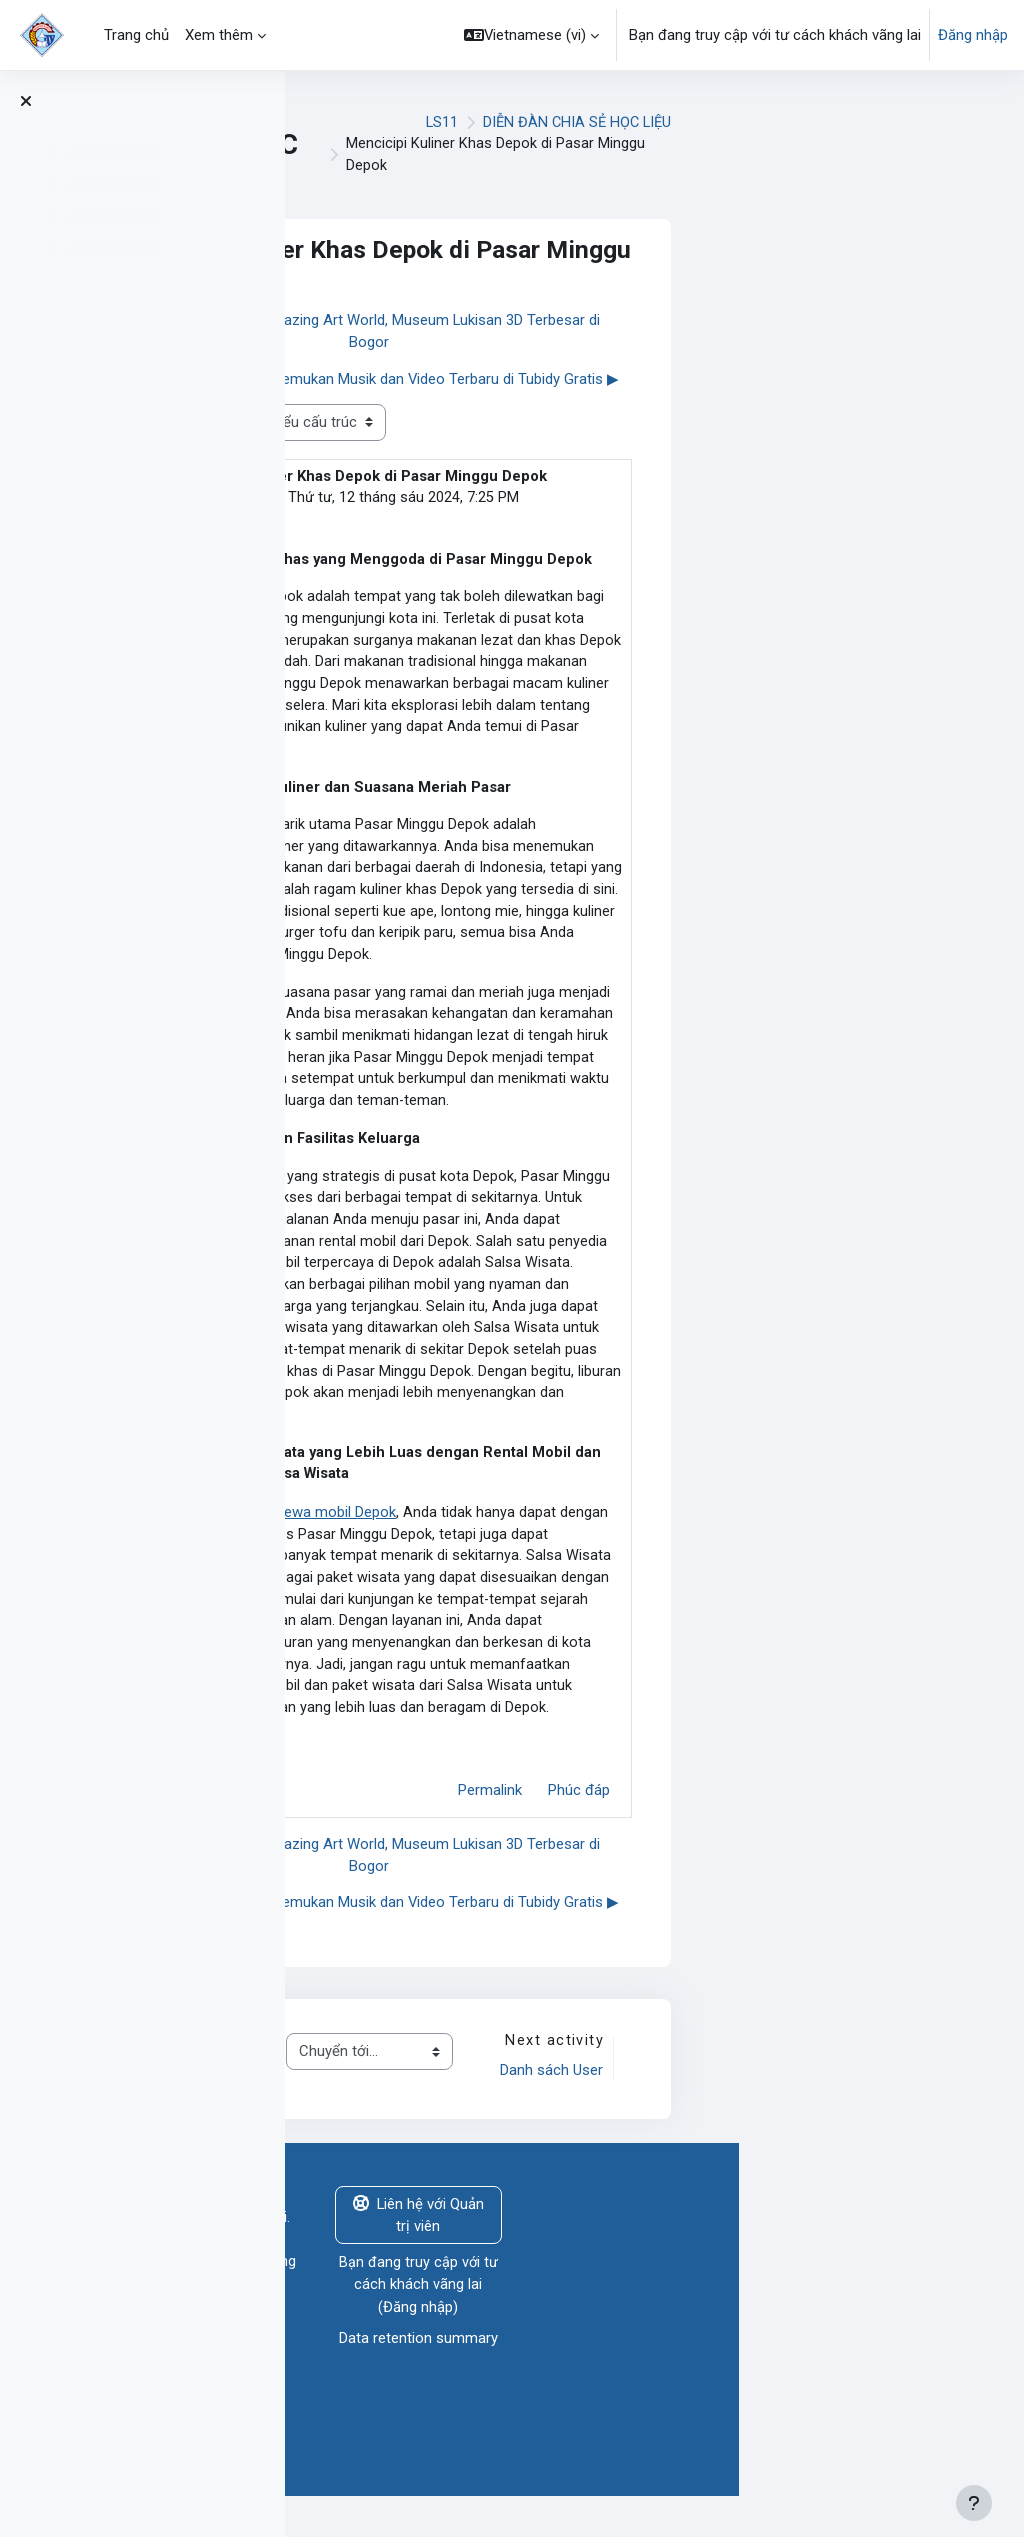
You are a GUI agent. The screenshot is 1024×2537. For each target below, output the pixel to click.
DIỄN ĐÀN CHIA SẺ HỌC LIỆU (861, 122)
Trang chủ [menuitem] (136, 35)
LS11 (725, 122)
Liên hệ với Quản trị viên (703, 2250)
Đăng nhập (973, 35)
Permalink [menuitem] (775, 1823)
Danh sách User (835, 2104)
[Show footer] (974, 2503)
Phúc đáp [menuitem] (864, 1823)
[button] (531, 35)
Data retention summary (703, 2373)
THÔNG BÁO (464, 2115)
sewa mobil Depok (622, 1538)
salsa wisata (521, 498)
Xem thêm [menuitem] (219, 35)
